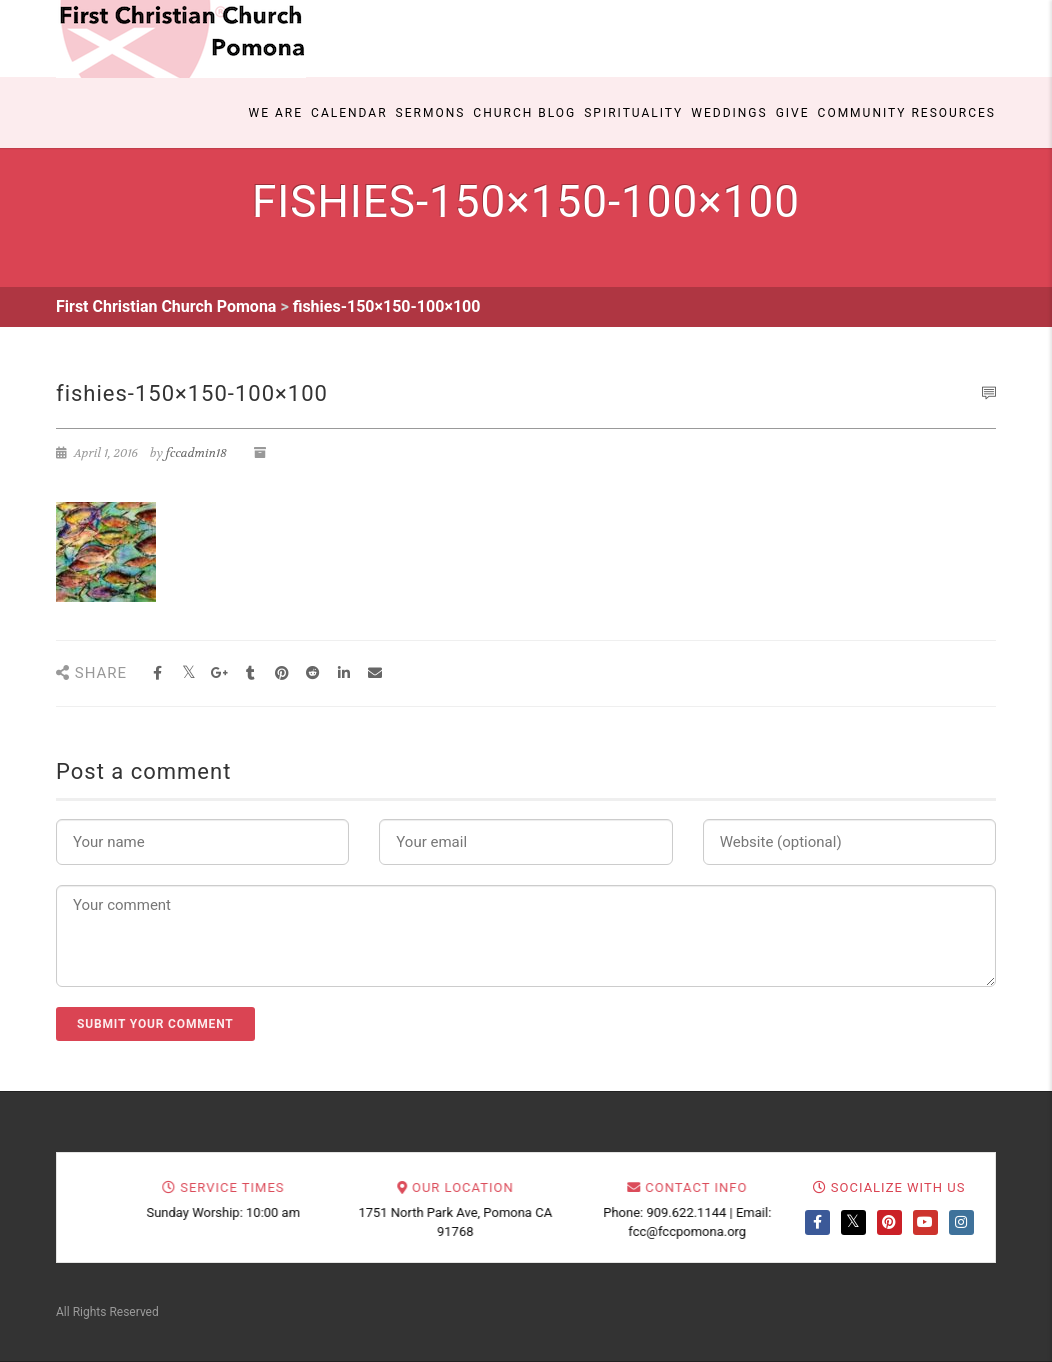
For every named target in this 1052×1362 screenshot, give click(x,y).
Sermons (431, 113)
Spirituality (633, 113)
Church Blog (524, 113)
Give (793, 113)
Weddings (729, 113)
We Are (276, 113)
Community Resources (907, 113)
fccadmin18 (196, 453)
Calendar (349, 113)
